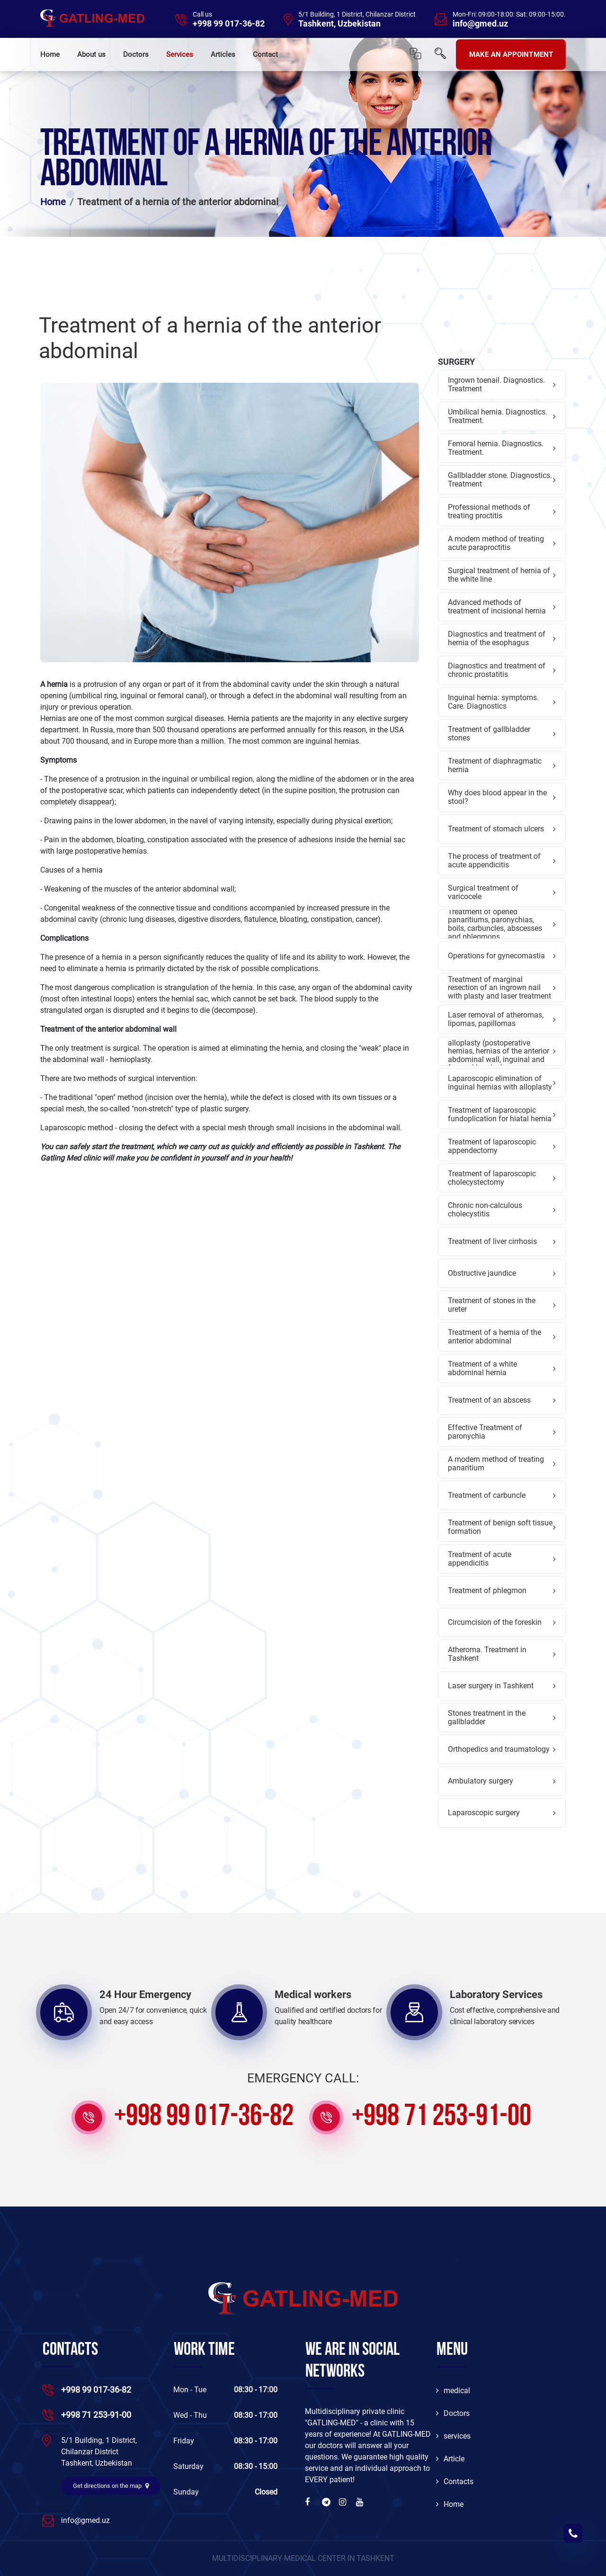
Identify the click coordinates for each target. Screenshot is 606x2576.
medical (453, 2390)
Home (50, 54)
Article (450, 2458)
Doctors (136, 54)
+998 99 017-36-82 (229, 23)
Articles (223, 54)
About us (91, 54)
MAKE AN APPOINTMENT (511, 54)
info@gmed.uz (480, 23)
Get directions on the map (111, 2485)
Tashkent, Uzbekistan (339, 23)
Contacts (454, 2481)
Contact (265, 54)
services (453, 2436)
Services (179, 54)
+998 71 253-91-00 (441, 2117)
